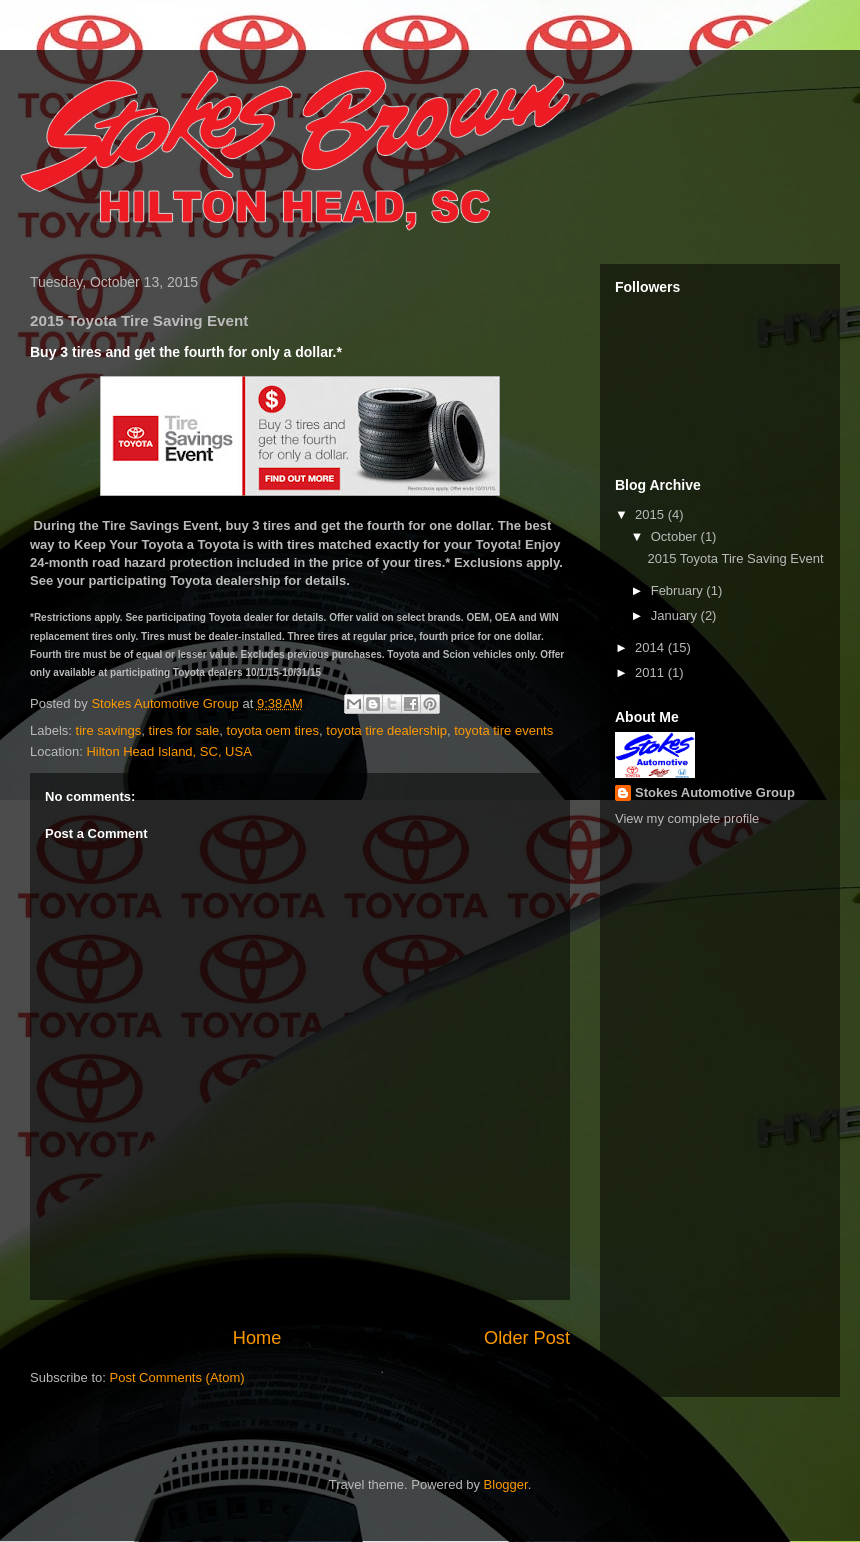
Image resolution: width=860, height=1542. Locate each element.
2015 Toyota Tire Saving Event (735, 558)
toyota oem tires (273, 730)
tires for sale (184, 730)
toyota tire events (503, 730)
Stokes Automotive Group (715, 792)
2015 (651, 514)
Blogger (506, 1484)
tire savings (109, 730)
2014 (651, 647)
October (676, 536)
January (676, 615)
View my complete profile (687, 818)
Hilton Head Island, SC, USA (168, 751)
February (679, 590)
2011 (651, 672)
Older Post (527, 1338)
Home (257, 1338)
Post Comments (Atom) (177, 1377)
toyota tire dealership (386, 730)
